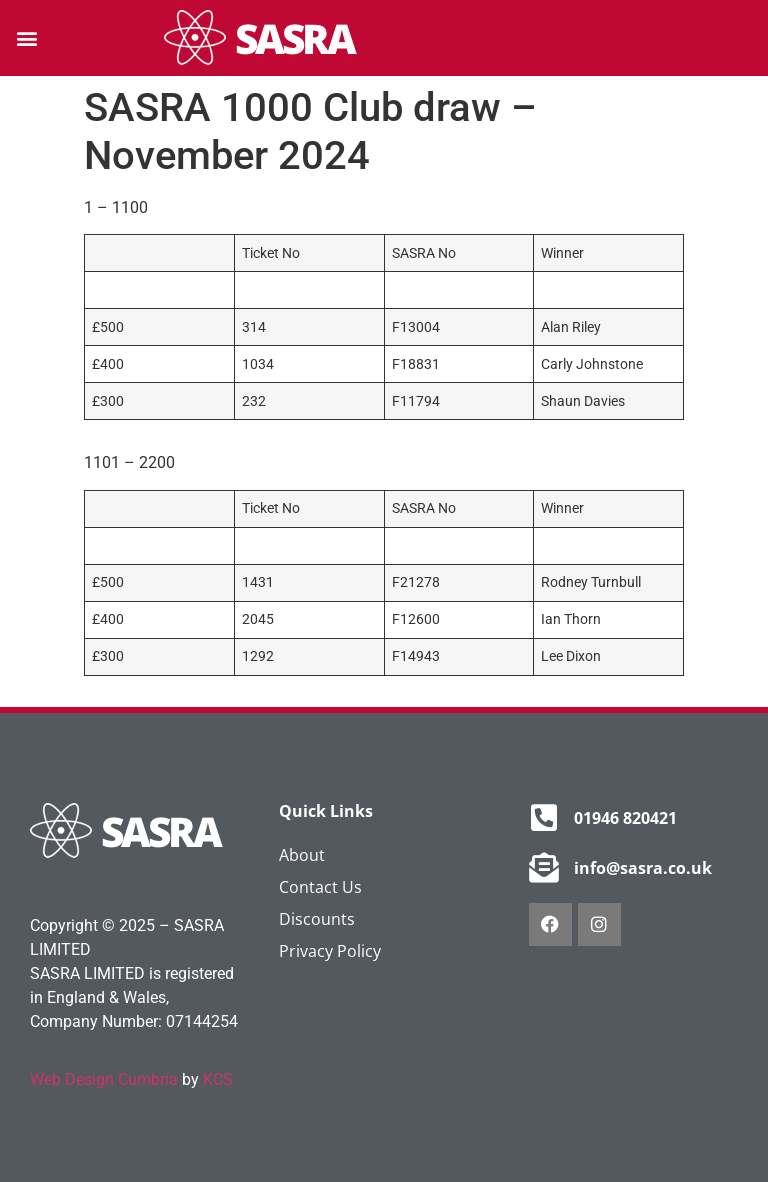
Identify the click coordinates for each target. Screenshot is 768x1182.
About (302, 855)
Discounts (317, 919)
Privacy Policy (330, 951)
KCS (218, 1079)
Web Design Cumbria (104, 1079)
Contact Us (320, 887)
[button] (26, 38)
